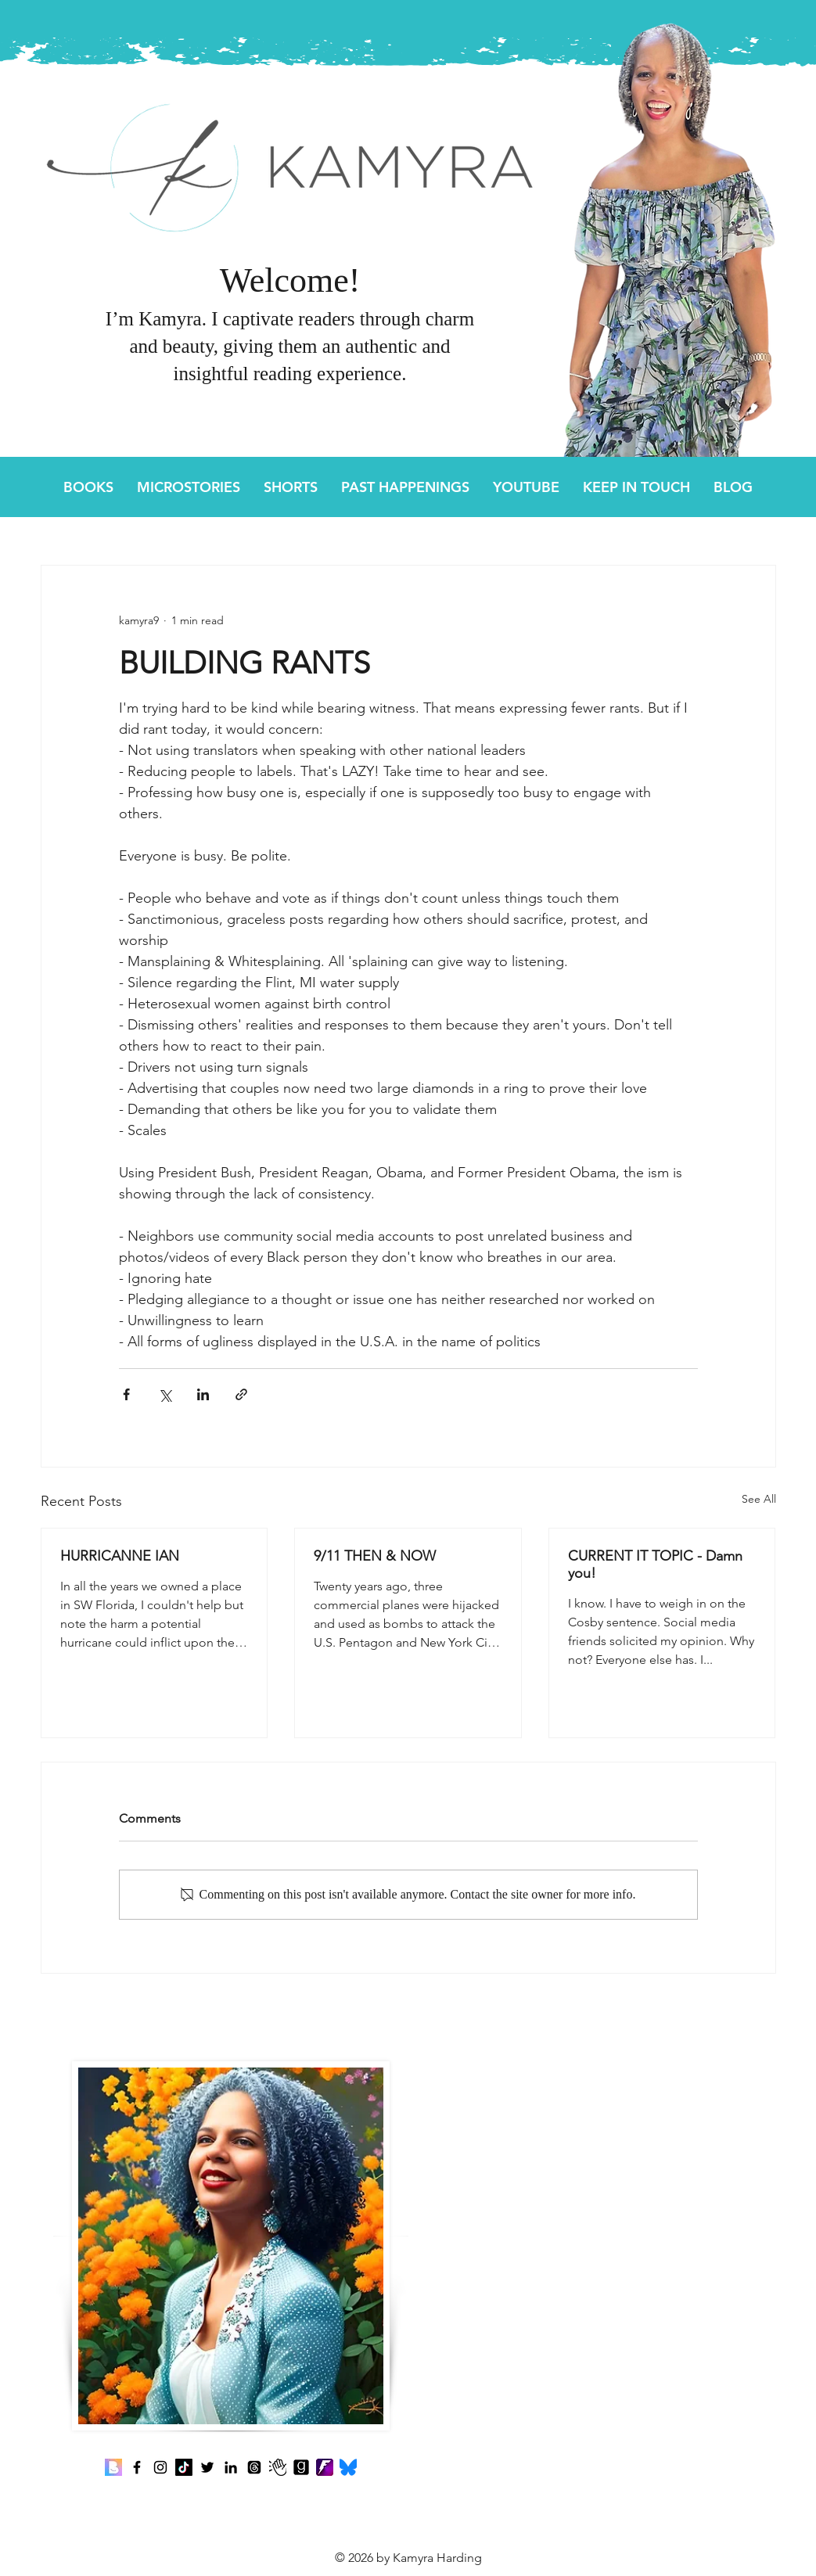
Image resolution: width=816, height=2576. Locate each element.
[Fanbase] (324, 2467)
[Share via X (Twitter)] (164, 1394)
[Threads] (254, 2467)
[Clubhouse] (277, 2467)
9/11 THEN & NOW (376, 1556)
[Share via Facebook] (126, 1394)
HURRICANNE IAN (121, 1556)
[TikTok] (183, 2467)
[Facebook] (137, 2467)
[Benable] (113, 2467)
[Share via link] (241, 1394)
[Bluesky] (348, 2467)
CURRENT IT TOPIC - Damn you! (655, 1564)
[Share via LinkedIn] (203, 1394)
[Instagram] (160, 2467)
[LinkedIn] (230, 2467)
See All (759, 1499)
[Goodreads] (301, 2467)
